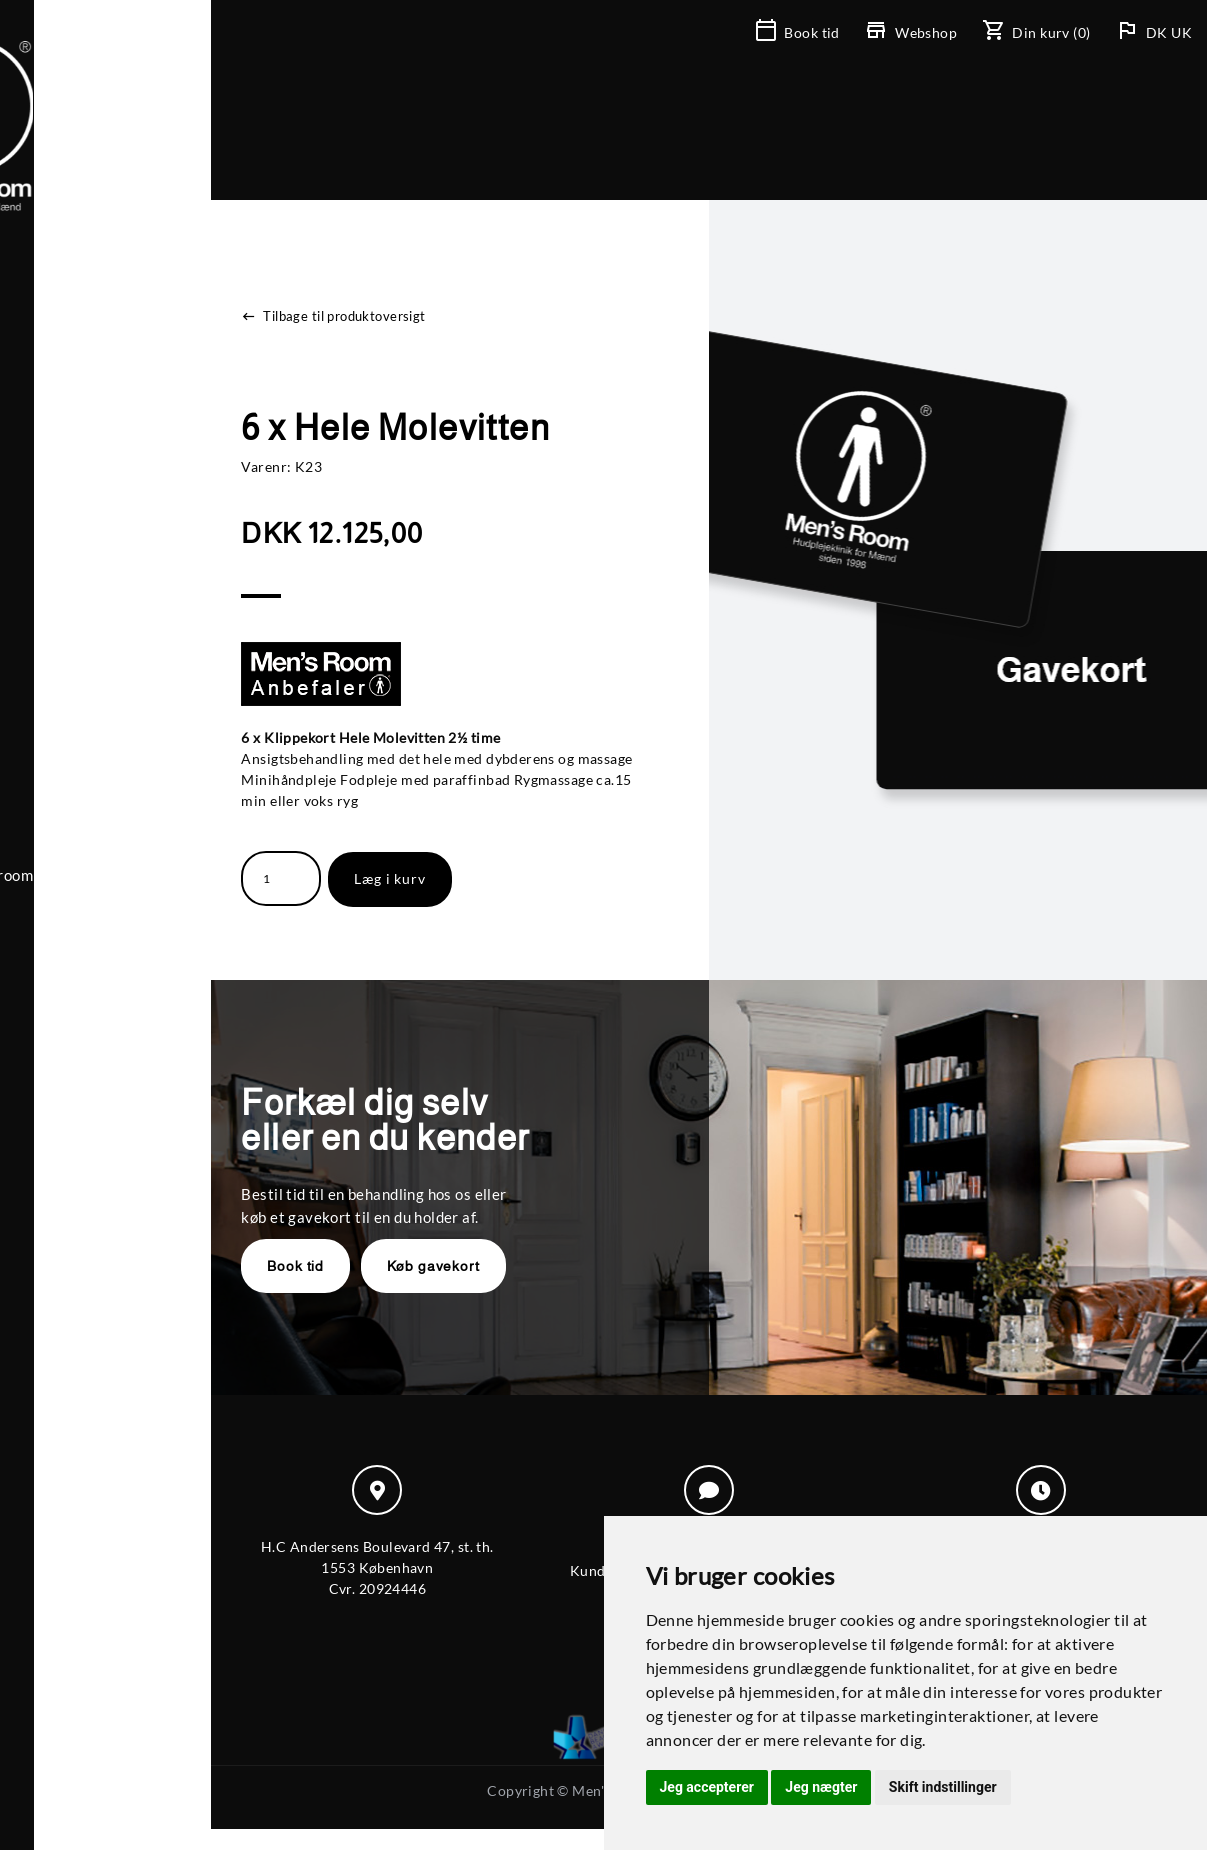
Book (799, 32)
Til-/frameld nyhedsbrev (147, 872)
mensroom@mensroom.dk (151, 849)
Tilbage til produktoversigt (422, 316)
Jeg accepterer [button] (707, 1787)
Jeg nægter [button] (821, 1787)
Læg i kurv (478, 878)
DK (1158, 32)
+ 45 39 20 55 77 (120, 826)
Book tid (384, 1266)
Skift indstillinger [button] (943, 1787)
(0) (1038, 32)
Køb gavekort (521, 1266)
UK (1181, 32)
